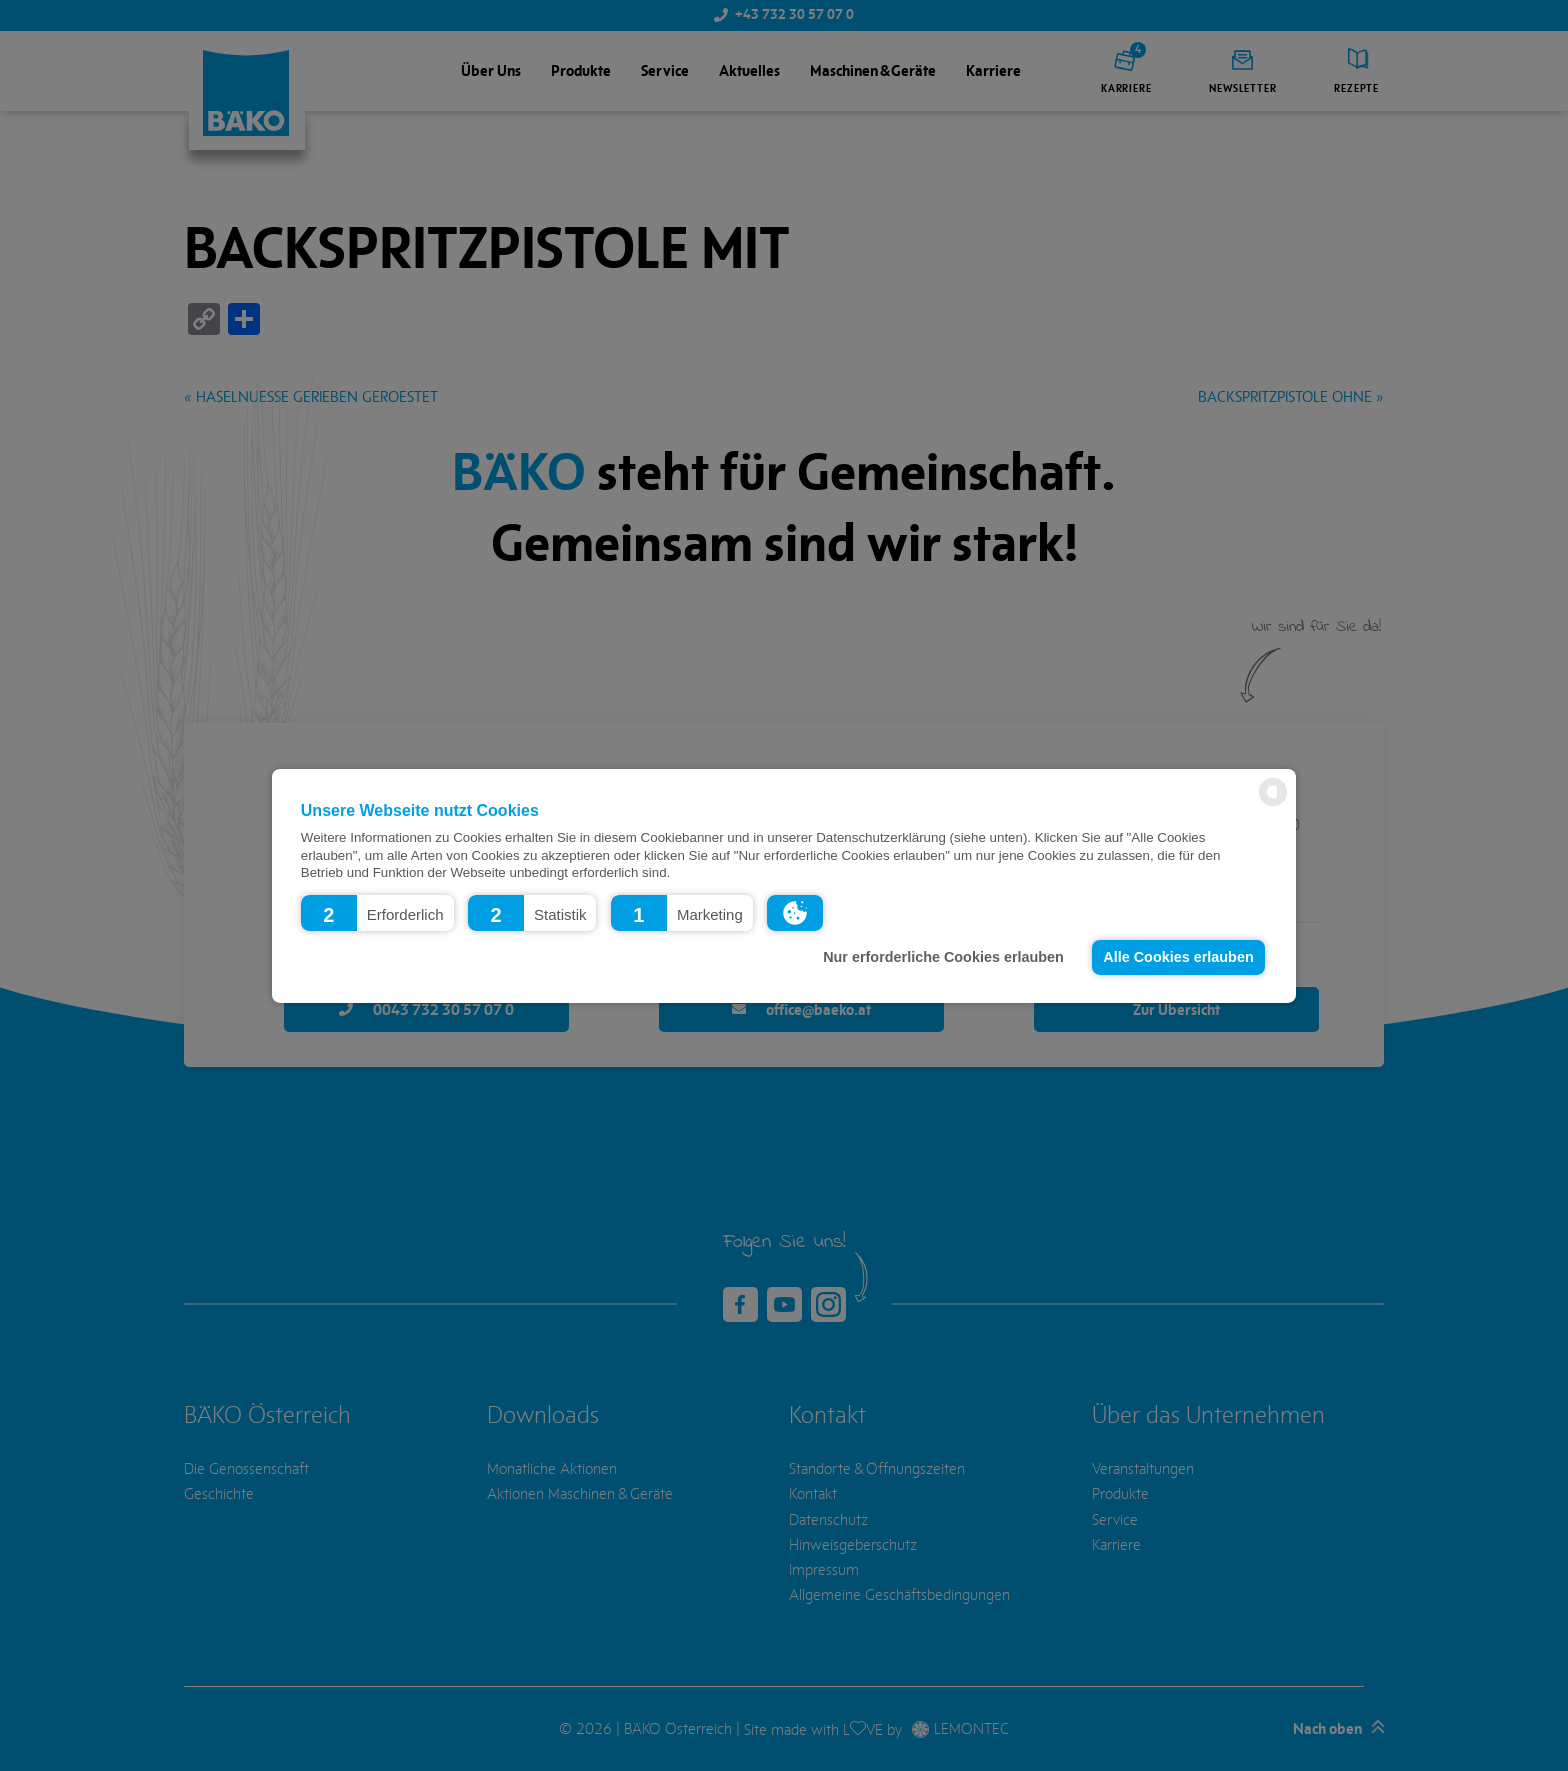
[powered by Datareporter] (1273, 804)
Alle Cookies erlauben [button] (1178, 957)
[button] (377, 912)
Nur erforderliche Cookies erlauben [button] (943, 957)
